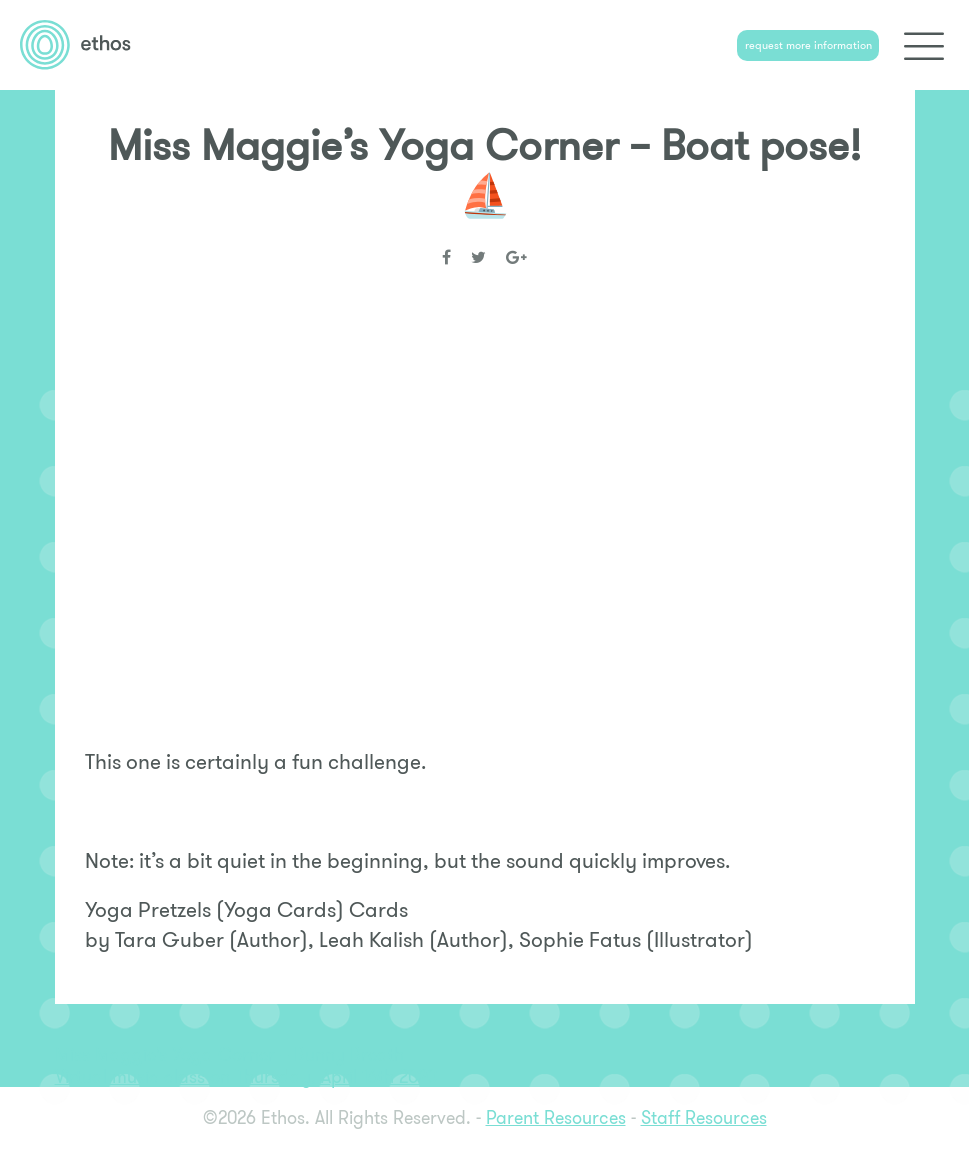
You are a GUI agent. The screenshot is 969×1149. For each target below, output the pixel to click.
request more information (808, 45)
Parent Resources (556, 1117)
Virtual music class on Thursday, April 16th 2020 (246, 1076)
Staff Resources (704, 1117)
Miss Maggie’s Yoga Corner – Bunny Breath (229, 1054)
